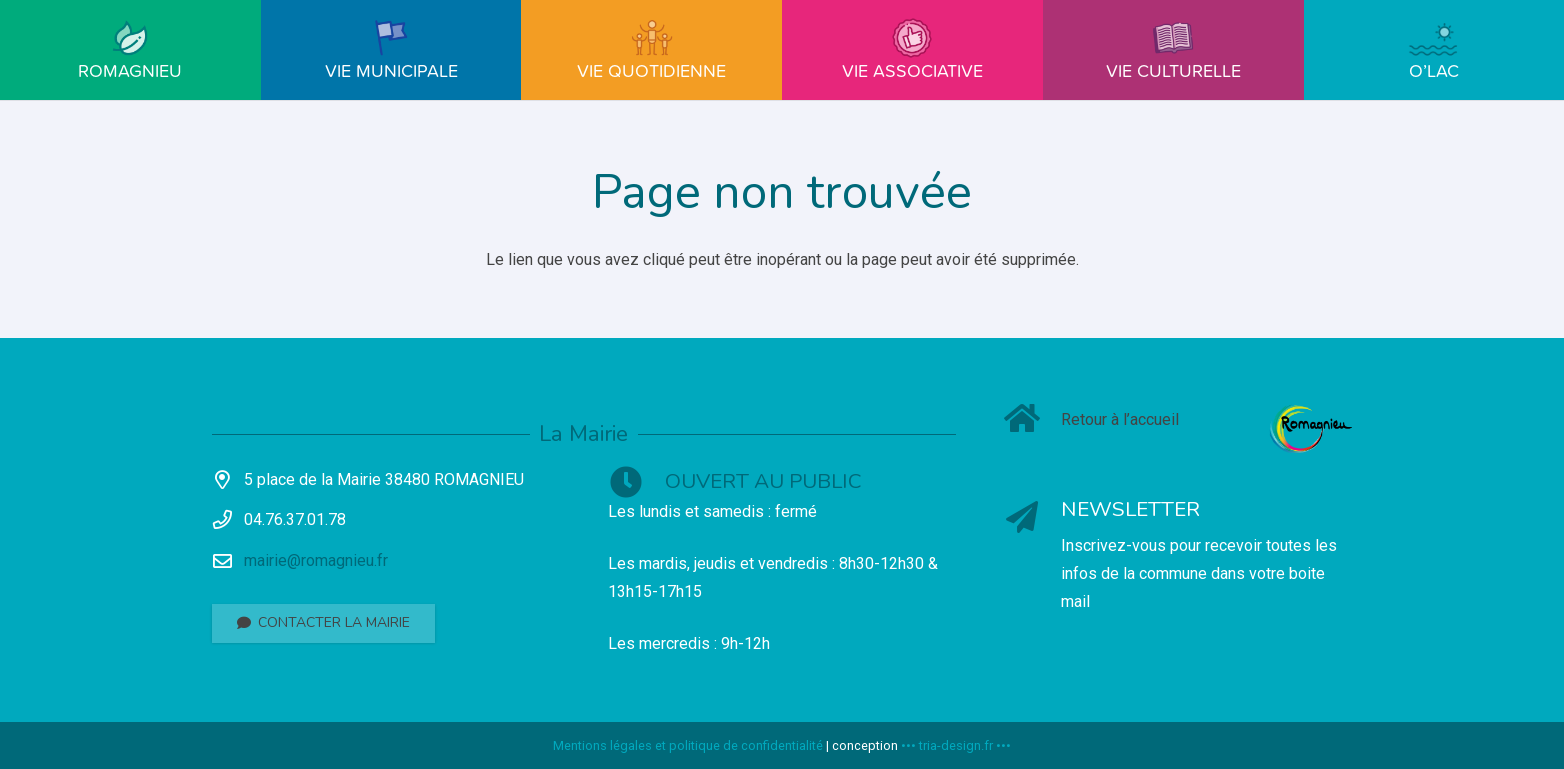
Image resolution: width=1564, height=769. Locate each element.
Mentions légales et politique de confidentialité (688, 745)
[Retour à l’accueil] (1032, 420)
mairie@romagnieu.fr (316, 560)
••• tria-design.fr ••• (956, 745)
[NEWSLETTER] (1032, 519)
